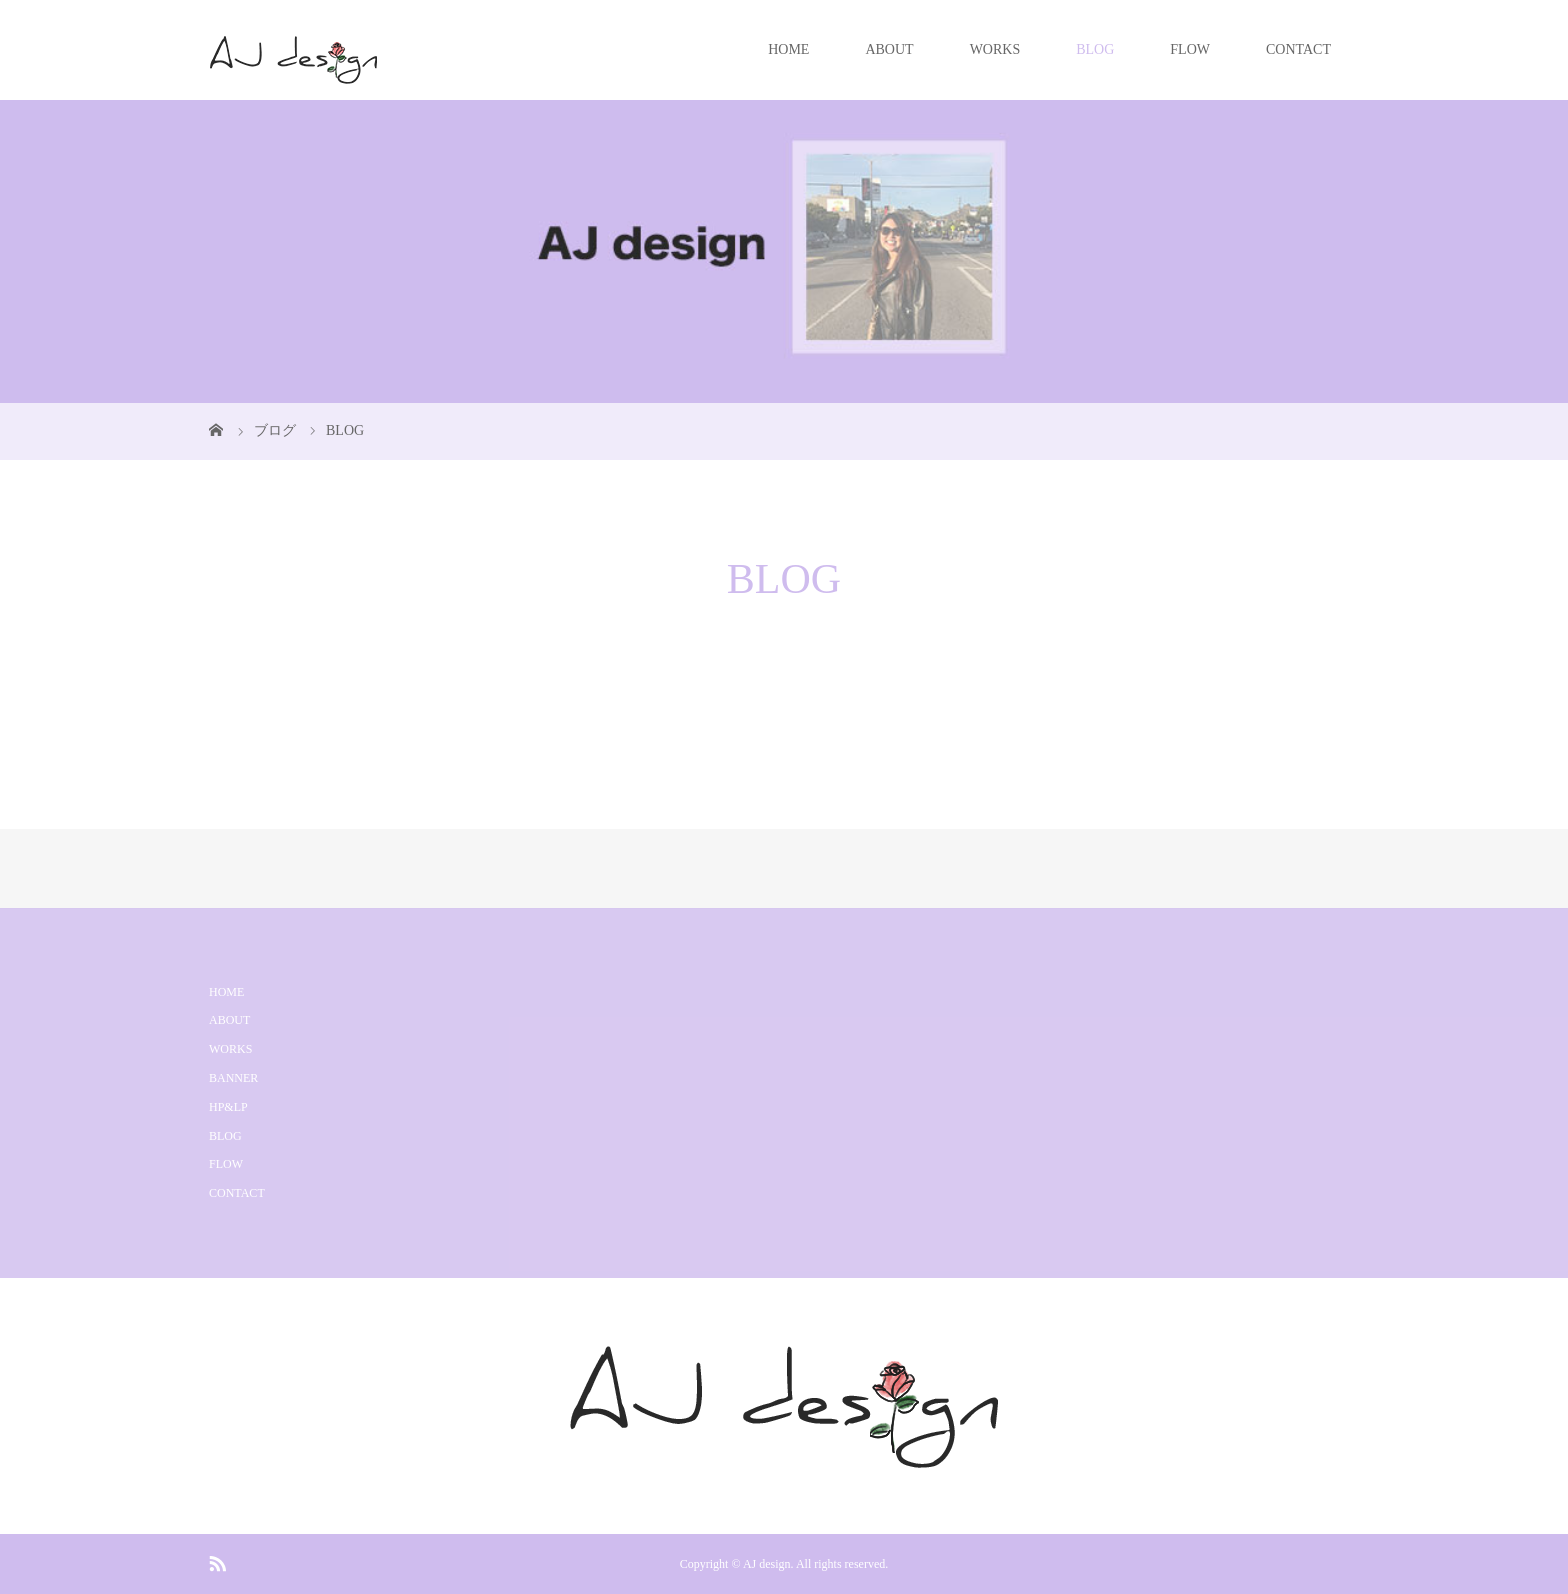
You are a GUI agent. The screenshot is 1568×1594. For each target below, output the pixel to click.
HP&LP (228, 1107)
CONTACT (1298, 49)
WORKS (995, 49)
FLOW (1190, 49)
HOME (788, 49)
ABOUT (889, 49)
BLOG (1095, 49)
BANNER (233, 1078)
